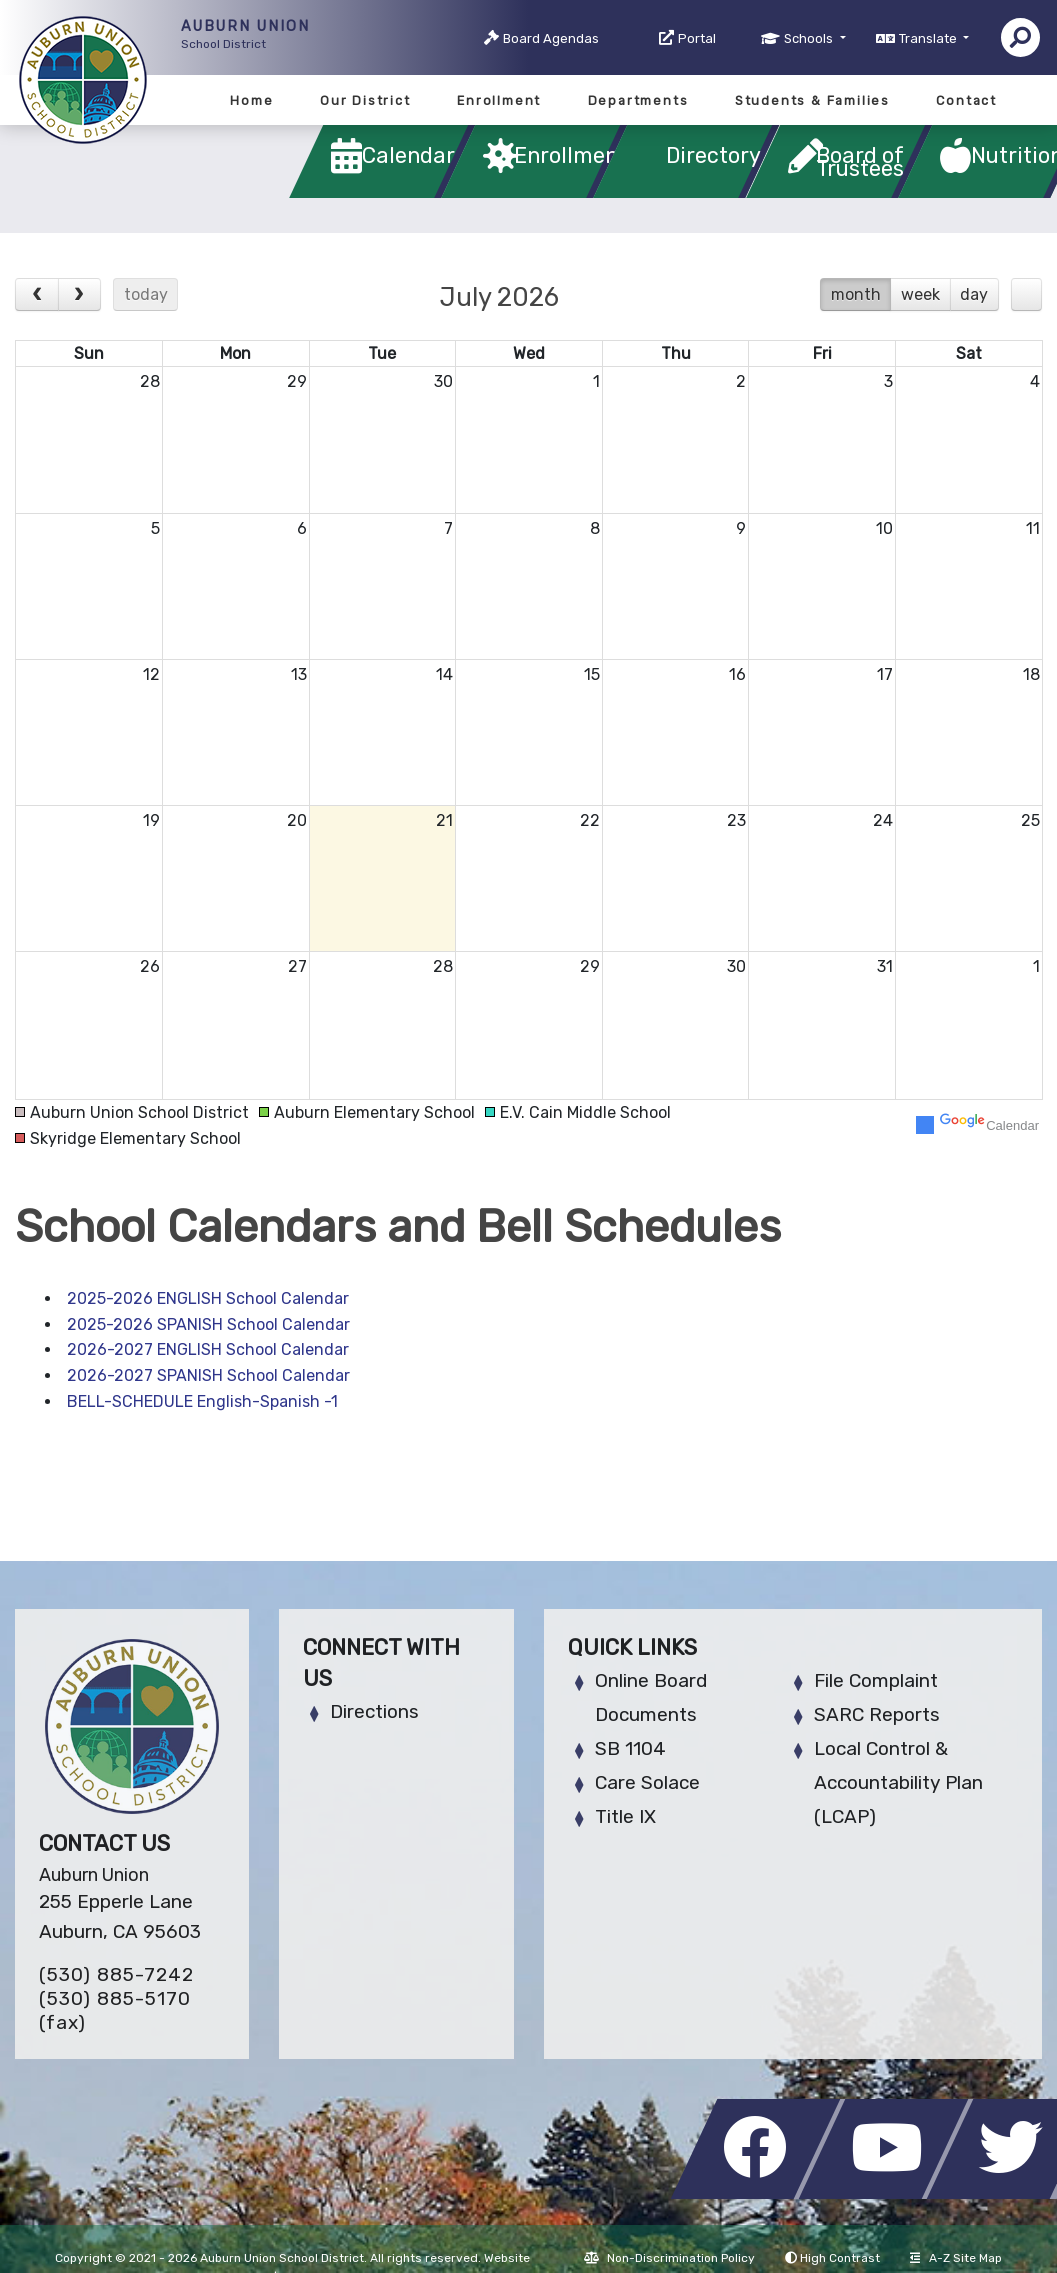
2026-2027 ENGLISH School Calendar (208, 1349)
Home (251, 100)
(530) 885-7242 (116, 1974)
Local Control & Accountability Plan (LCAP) (898, 1782)
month (856, 294)
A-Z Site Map (956, 2258)
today (146, 294)
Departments (638, 100)
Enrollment (499, 100)
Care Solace (647, 1782)
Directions (374, 1711)
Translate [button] (929, 38)
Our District (365, 100)
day (974, 294)
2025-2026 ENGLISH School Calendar (208, 1298)
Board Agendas (551, 38)
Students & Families (812, 100)
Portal (697, 38)
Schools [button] (810, 38)
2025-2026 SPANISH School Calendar (208, 1324)
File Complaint (876, 1680)
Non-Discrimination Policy (669, 2258)
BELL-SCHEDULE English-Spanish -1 (202, 1401)
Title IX (625, 1816)
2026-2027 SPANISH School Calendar (208, 1375)
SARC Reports (877, 1714)
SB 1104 (630, 1748)
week (920, 294)
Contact (966, 100)
